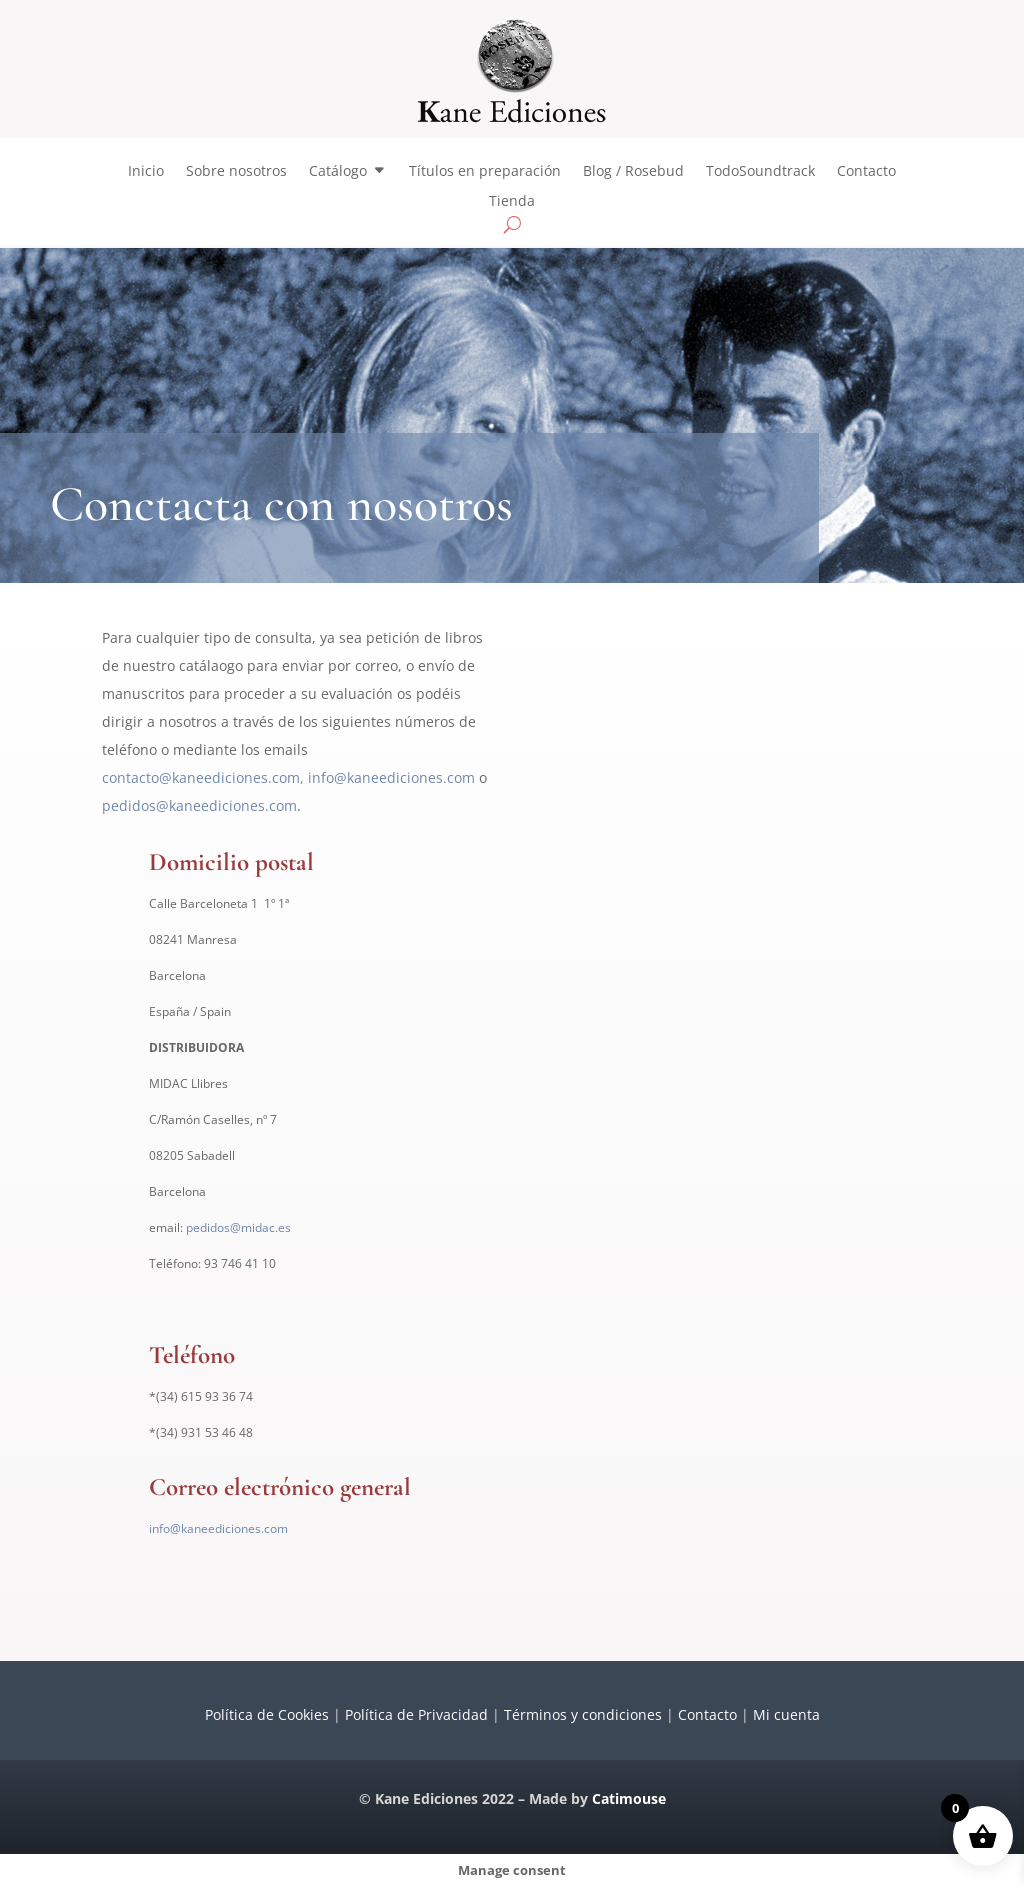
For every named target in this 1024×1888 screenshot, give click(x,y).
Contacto (866, 172)
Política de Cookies (267, 1714)
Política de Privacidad (416, 1714)
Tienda (512, 202)
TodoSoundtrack (760, 172)
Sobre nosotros (236, 172)
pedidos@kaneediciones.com (199, 805)
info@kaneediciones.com (391, 777)
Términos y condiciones (583, 1714)
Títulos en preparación (485, 172)
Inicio (146, 172)
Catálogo (338, 172)
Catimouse (629, 1798)
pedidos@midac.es (238, 1227)
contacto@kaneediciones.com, (203, 777)
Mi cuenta (786, 1714)
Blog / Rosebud (633, 172)
